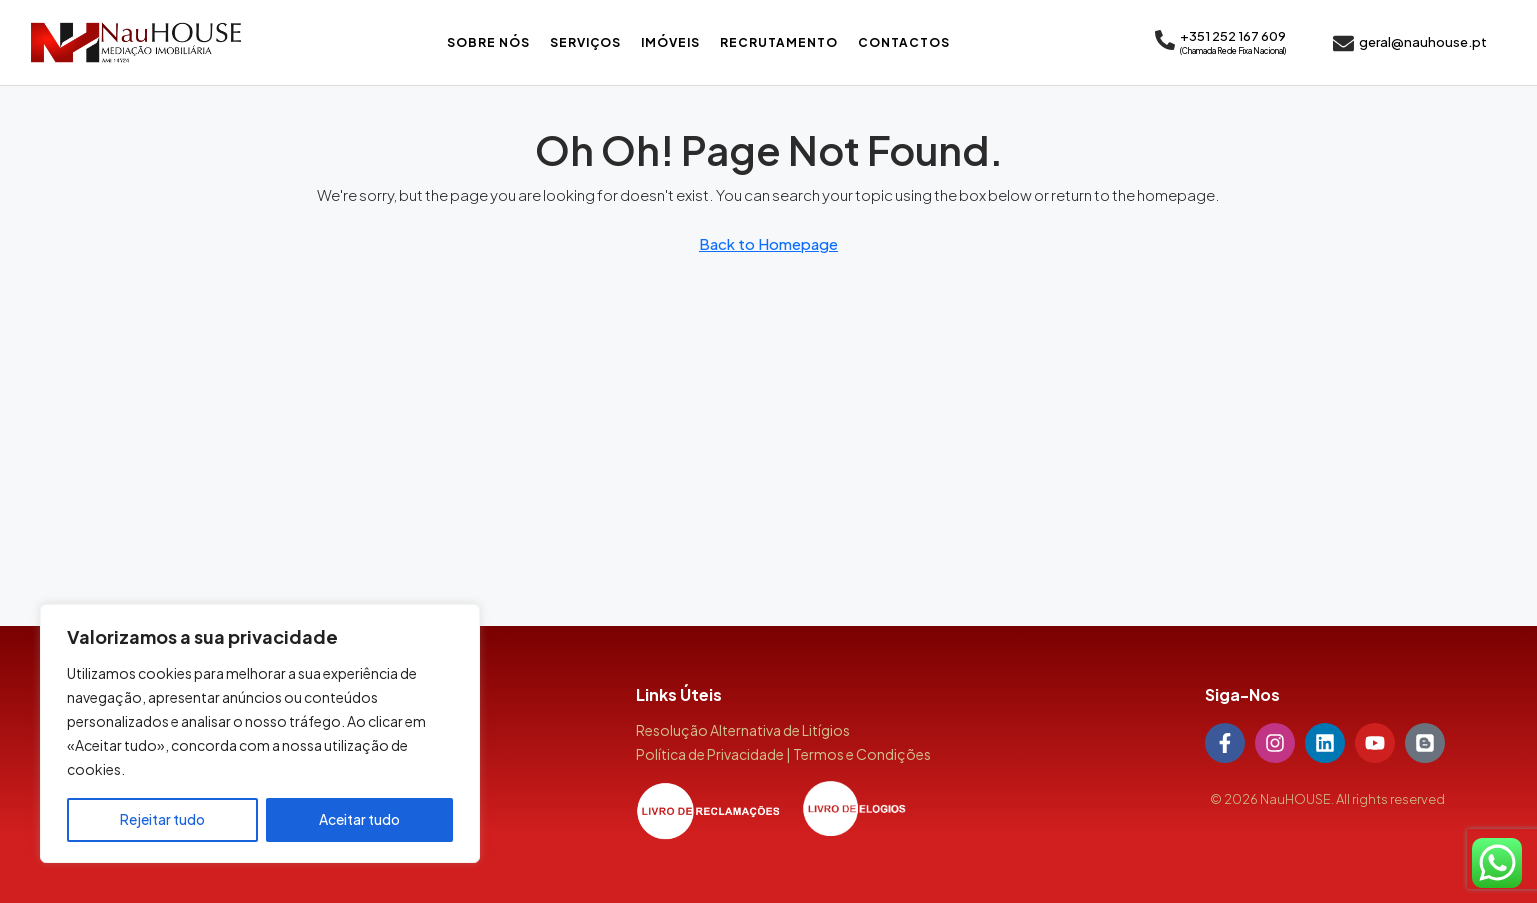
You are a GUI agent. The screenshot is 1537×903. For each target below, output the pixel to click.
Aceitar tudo (359, 820)
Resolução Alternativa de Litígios (743, 730)
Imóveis (670, 42)
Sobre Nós (488, 42)
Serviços (585, 42)
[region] (260, 734)
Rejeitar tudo (162, 820)
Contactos (904, 42)
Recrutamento (779, 42)
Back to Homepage (768, 243)
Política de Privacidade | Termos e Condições (783, 754)
